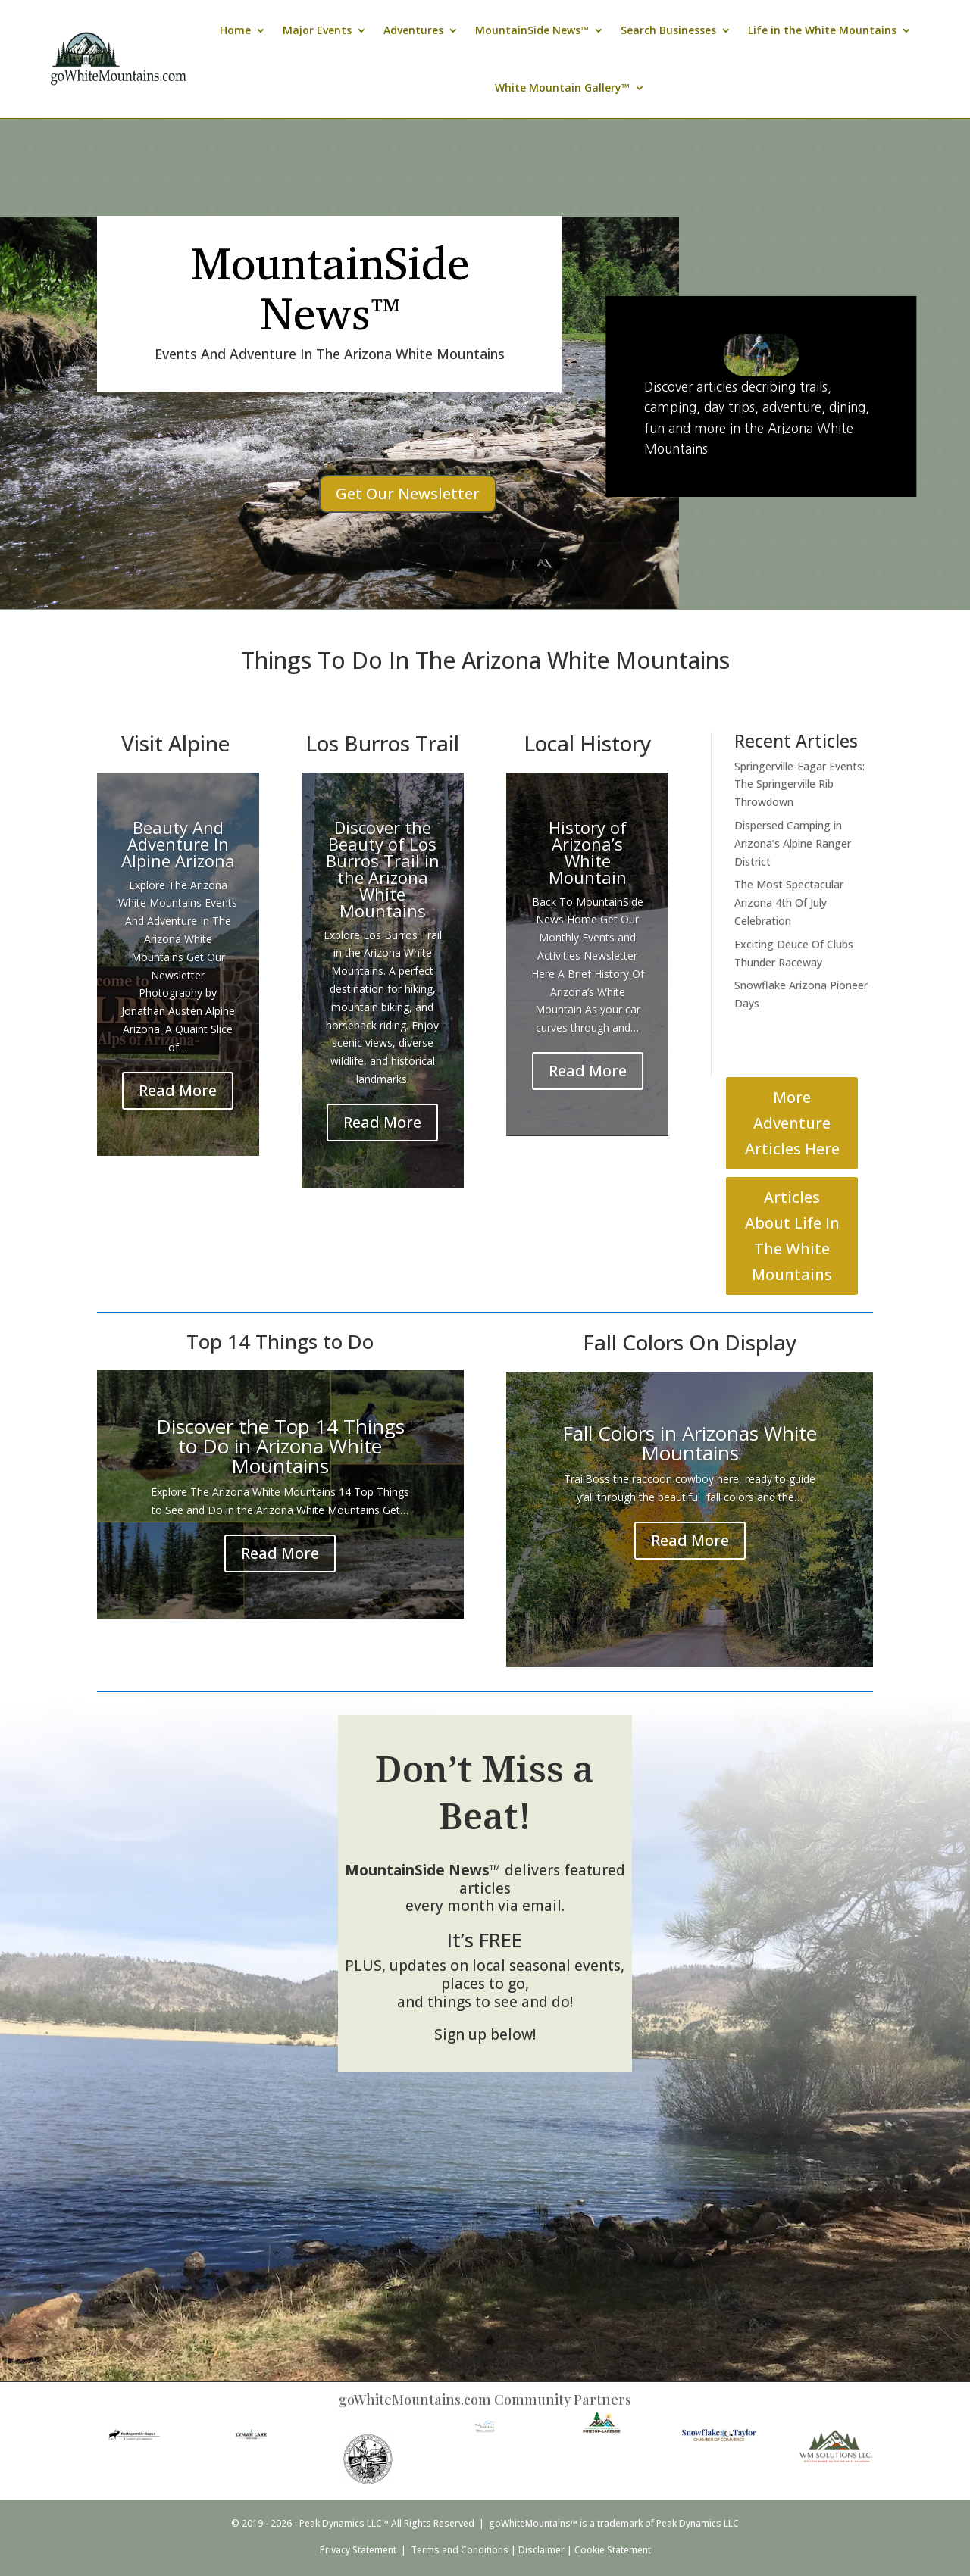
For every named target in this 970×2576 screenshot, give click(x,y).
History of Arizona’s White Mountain (588, 852)
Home (235, 30)
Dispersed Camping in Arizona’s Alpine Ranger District (792, 843)
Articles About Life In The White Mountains (792, 1236)
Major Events (317, 30)
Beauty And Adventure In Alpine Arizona (178, 844)
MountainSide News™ (532, 30)
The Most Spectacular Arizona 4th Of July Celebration (788, 902)
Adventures (413, 30)
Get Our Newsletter (408, 493)
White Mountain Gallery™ (562, 87)
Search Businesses (668, 30)
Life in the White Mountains (822, 30)
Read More (178, 1090)
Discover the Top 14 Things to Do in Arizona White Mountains (280, 1446)
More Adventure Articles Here (792, 1123)
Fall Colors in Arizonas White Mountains (689, 1442)
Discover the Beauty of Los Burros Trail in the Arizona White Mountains (383, 869)
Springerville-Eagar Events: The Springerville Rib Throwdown (799, 784)
